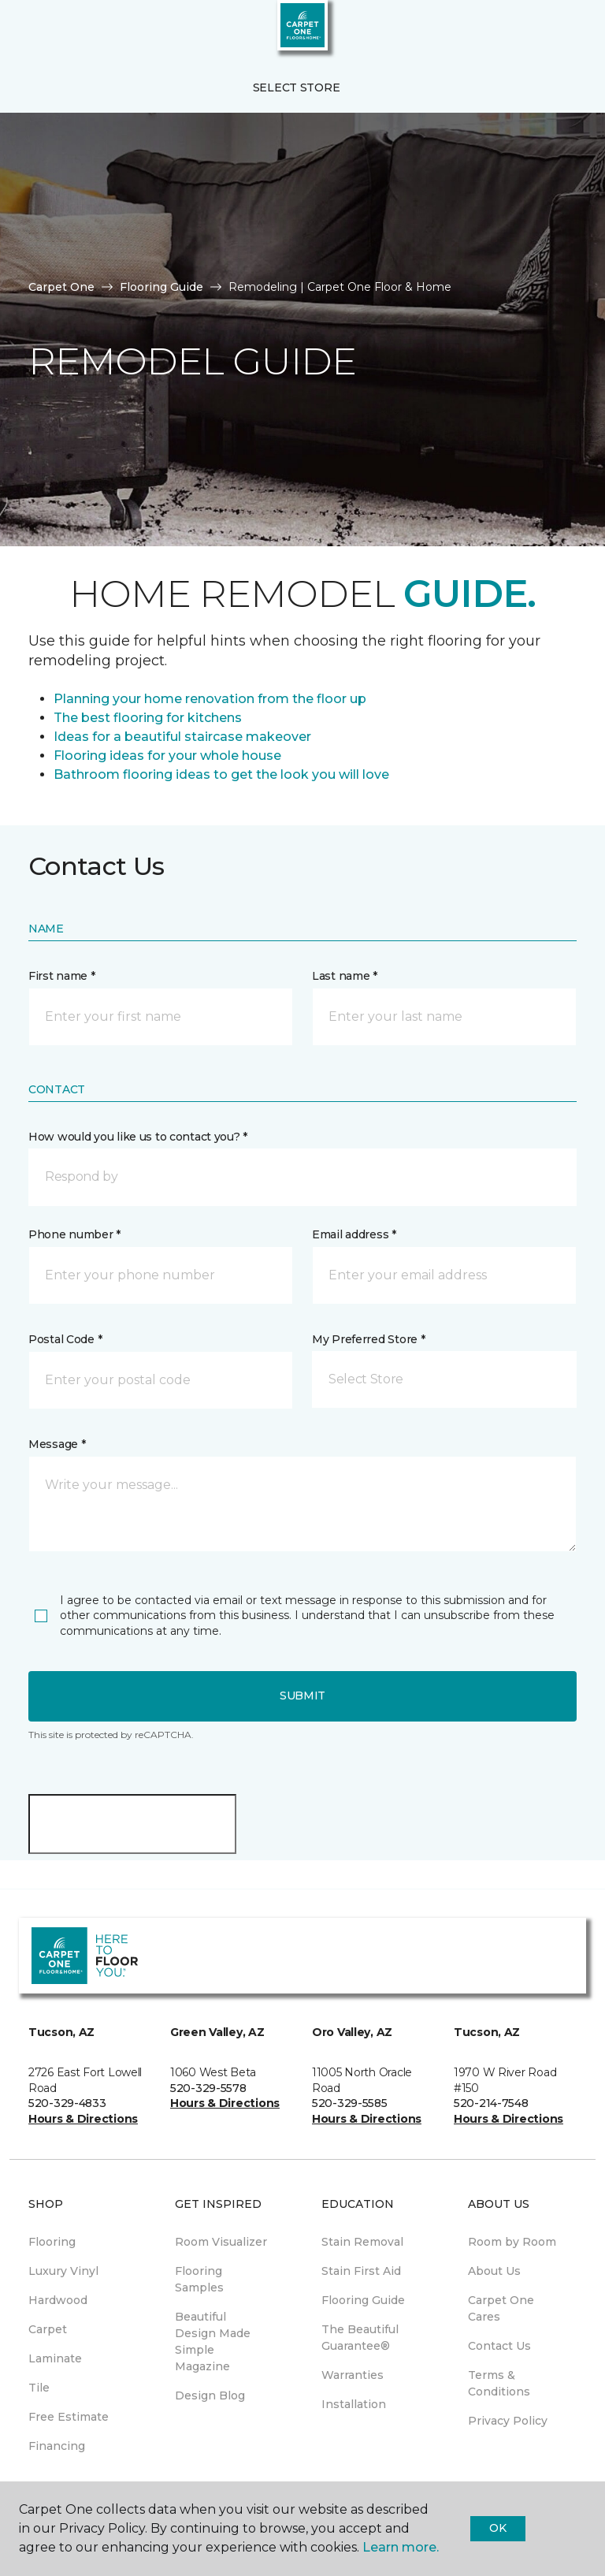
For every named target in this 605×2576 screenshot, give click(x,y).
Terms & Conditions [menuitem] (499, 2383)
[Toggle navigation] (23, 31)
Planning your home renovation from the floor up (210, 698)
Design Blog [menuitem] (210, 2395)
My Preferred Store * (368, 1339)
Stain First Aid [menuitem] (361, 2271)
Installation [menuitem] (353, 2404)
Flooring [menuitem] (52, 2242)
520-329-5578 (208, 2088)
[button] (545, 31)
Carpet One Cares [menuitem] (501, 2308)
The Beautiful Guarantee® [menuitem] (360, 2337)
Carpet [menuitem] (47, 2329)
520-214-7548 (491, 2103)
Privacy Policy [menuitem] (507, 2421)
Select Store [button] (296, 87)
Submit (302, 1695)
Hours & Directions (83, 2119)
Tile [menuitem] (39, 2388)
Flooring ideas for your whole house (167, 755)
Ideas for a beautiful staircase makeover (182, 736)
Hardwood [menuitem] (57, 2300)
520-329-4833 (67, 2103)
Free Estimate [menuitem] (68, 2417)
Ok (497, 2528)
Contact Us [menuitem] (499, 2346)
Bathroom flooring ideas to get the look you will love (221, 774)
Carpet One (61, 287)
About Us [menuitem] (494, 2271)
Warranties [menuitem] (352, 2375)
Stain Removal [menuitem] (362, 2242)
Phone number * (74, 1234)
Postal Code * (65, 1339)
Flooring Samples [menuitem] (199, 2279)
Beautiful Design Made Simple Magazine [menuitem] (213, 2341)
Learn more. (400, 2547)
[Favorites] (564, 31)
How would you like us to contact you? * (137, 1136)
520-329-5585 (350, 2103)
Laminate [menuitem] (55, 2358)
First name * (61, 975)
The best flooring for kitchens (148, 717)
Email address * (354, 1234)
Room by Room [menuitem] (512, 2242)
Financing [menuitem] (56, 2446)
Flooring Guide (161, 287)
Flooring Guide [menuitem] (363, 2300)
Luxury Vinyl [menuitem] (63, 2271)
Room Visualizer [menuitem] (221, 2242)
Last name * (344, 975)
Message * (56, 1444)
